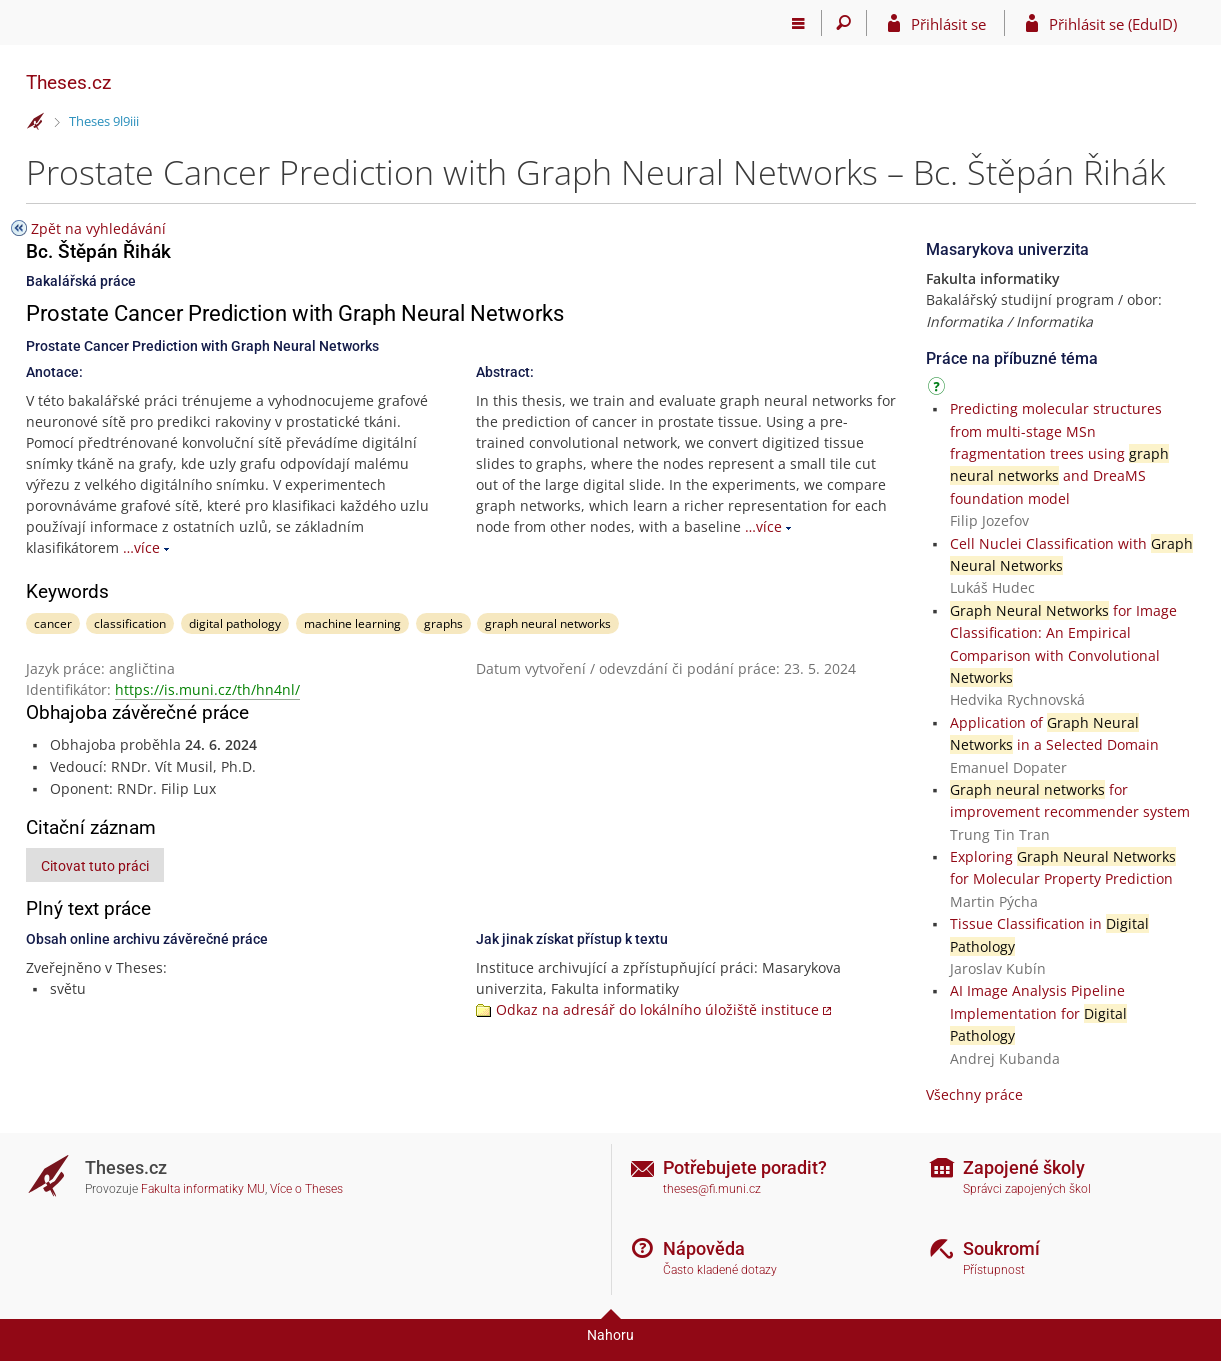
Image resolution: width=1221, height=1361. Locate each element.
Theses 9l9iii (104, 121)
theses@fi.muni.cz (712, 1189)
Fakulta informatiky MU (203, 1189)
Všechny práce (974, 1094)
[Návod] (939, 389)
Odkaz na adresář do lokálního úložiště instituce (657, 1009)
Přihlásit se (948, 24)
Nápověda (704, 1248)
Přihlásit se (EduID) (1113, 24)
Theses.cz (68, 82)
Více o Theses (306, 1189)
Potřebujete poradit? (745, 1167)
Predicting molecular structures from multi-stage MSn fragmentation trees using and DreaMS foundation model (1059, 453)
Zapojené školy (1024, 1167)
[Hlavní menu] (799, 23)
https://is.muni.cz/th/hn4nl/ (207, 689)
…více (141, 547)
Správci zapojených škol (1027, 1189)
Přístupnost (994, 1270)
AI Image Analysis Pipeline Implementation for (1038, 1013)
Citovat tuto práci (95, 866)
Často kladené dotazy (720, 1270)
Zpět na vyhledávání (98, 228)
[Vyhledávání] (844, 23)
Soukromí (1001, 1248)
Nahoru (610, 1335)
